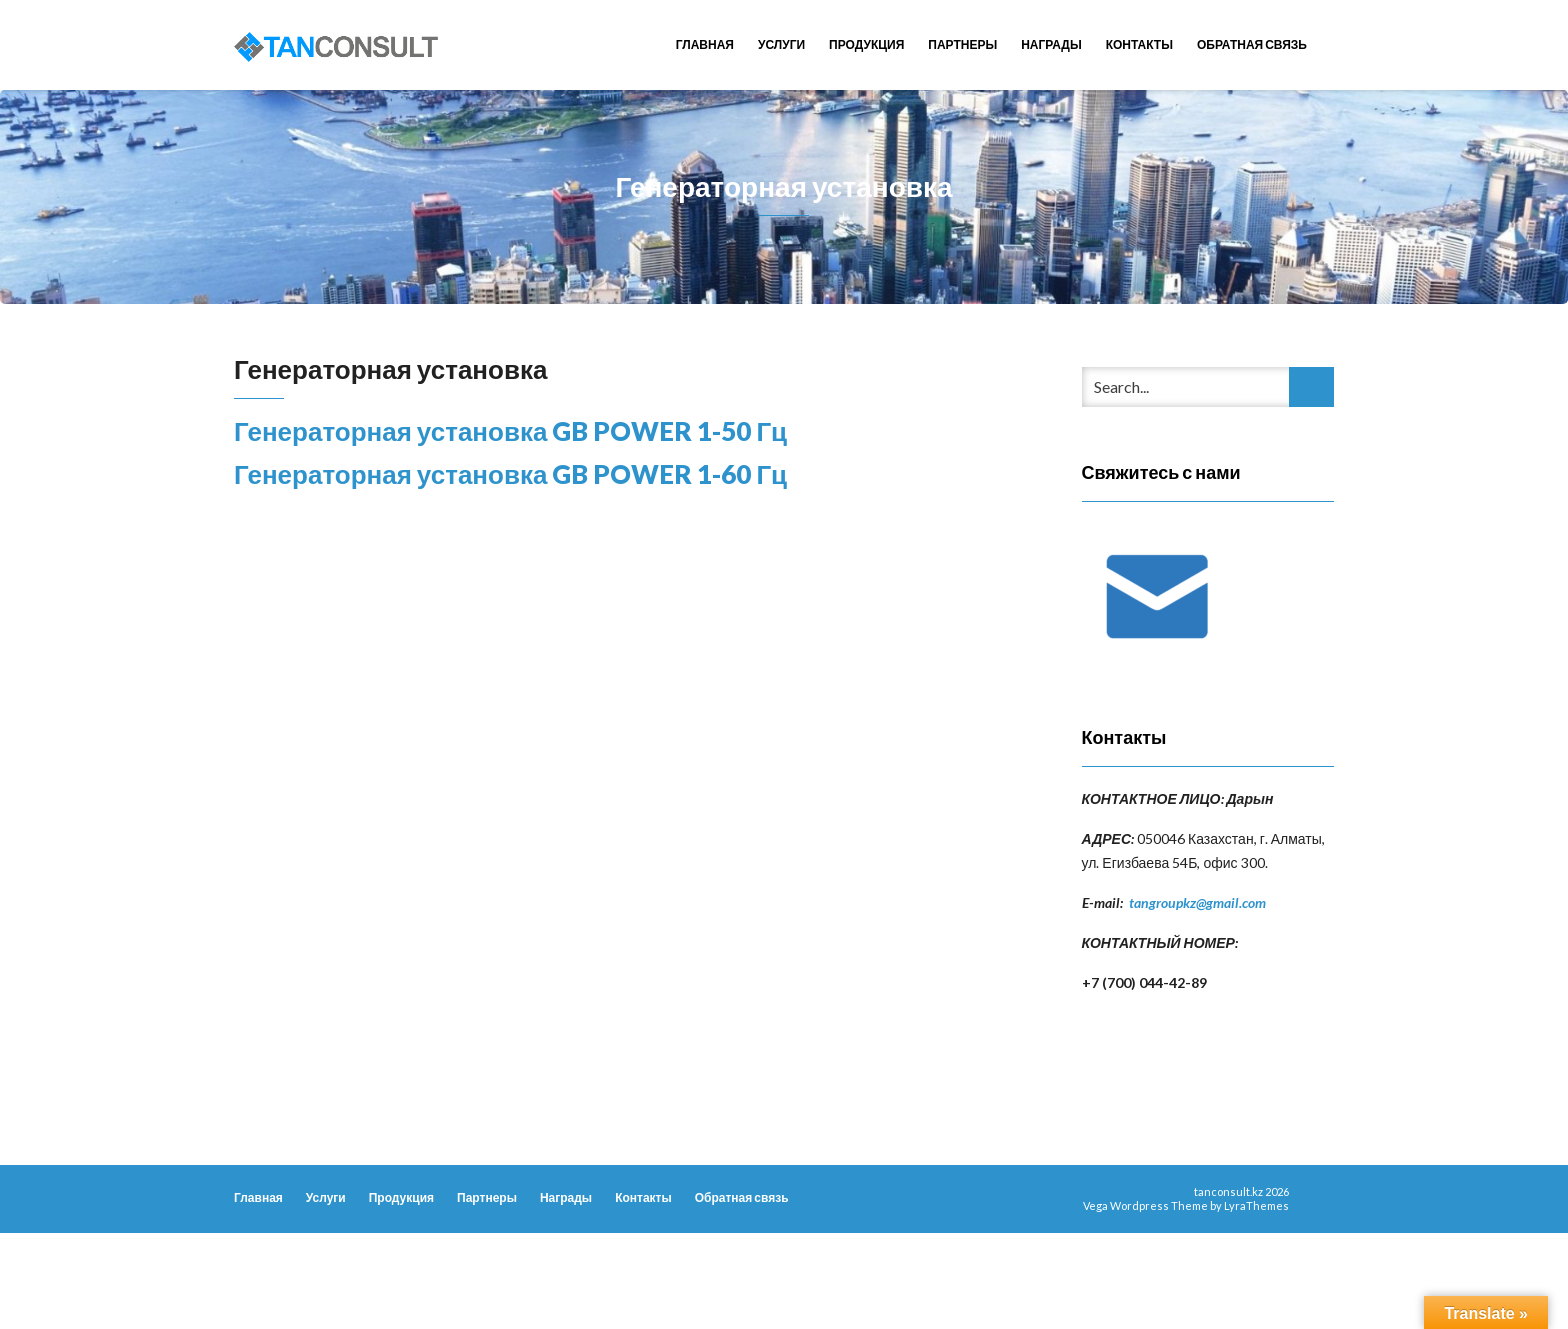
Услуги (781, 44)
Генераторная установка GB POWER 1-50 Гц (510, 431)
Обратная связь (1252, 44)
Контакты (1139, 44)
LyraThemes (1256, 1205)
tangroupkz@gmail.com (1197, 902)
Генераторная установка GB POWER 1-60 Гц (510, 474)
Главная (705, 44)
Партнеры (962, 44)
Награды (1051, 44)
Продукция (866, 44)
